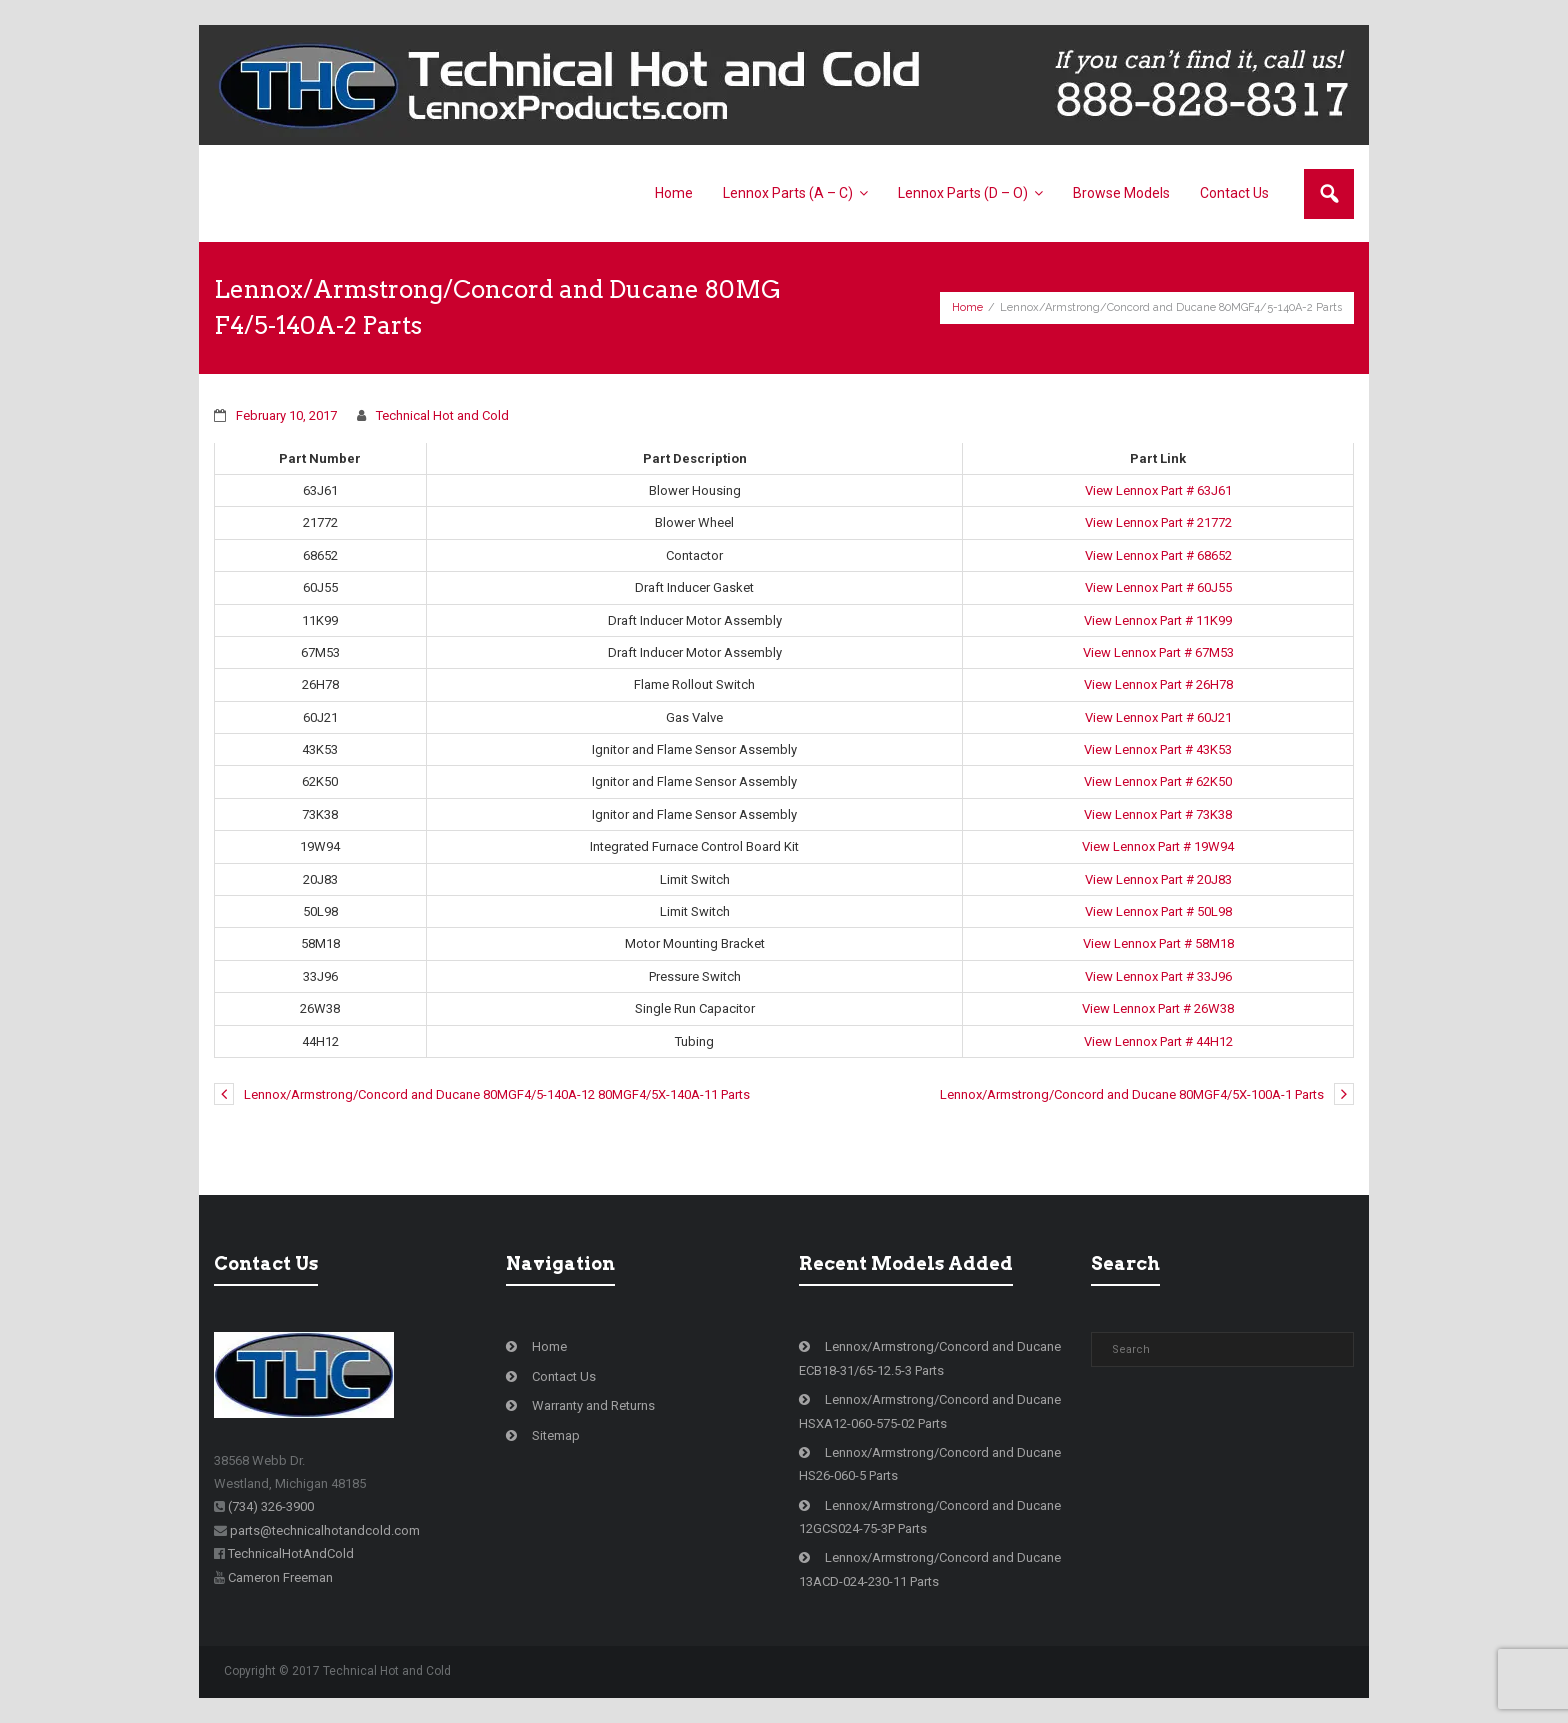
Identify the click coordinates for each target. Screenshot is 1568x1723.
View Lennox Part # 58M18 (1158, 943)
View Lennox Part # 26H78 (1158, 684)
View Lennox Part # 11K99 (1158, 620)
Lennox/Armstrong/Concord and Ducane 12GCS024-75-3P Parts (930, 1517)
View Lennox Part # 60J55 (1158, 587)
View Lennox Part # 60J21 (1158, 717)
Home (967, 307)
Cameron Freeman (280, 1577)
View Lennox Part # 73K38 (1158, 814)
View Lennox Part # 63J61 (1158, 490)
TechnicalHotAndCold (291, 1553)
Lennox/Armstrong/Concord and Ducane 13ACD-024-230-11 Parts (930, 1569)
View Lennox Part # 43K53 (1158, 749)
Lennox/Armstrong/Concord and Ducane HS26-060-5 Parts (930, 1464)
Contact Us (564, 1376)
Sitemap (556, 1435)
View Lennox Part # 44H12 (1158, 1041)
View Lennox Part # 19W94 (1158, 846)
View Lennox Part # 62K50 (1158, 781)
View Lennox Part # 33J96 (1158, 976)
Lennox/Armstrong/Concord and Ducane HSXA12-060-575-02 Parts (930, 1411)
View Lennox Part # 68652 (1158, 555)
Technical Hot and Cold (442, 415)
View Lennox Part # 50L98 (1158, 911)
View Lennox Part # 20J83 (1158, 879)
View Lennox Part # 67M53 (1158, 652)
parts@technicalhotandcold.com (325, 1530)
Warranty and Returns (593, 1405)
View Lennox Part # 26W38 (1158, 1008)
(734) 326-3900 (271, 1506)
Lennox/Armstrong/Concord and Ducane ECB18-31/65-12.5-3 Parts (930, 1358)
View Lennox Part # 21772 (1158, 522)
